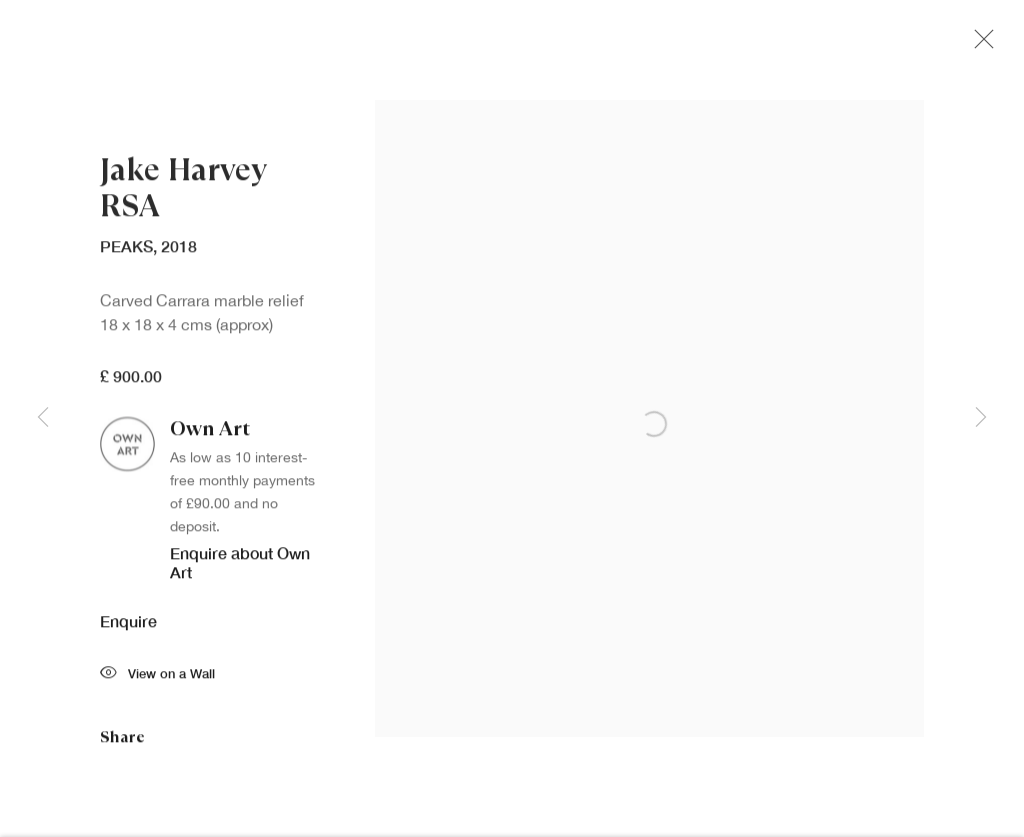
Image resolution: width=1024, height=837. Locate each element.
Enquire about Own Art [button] (240, 567)
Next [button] (981, 419)
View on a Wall (157, 680)
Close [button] (979, 45)
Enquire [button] (128, 626)
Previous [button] (43, 419)
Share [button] (122, 742)
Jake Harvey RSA (183, 194)
